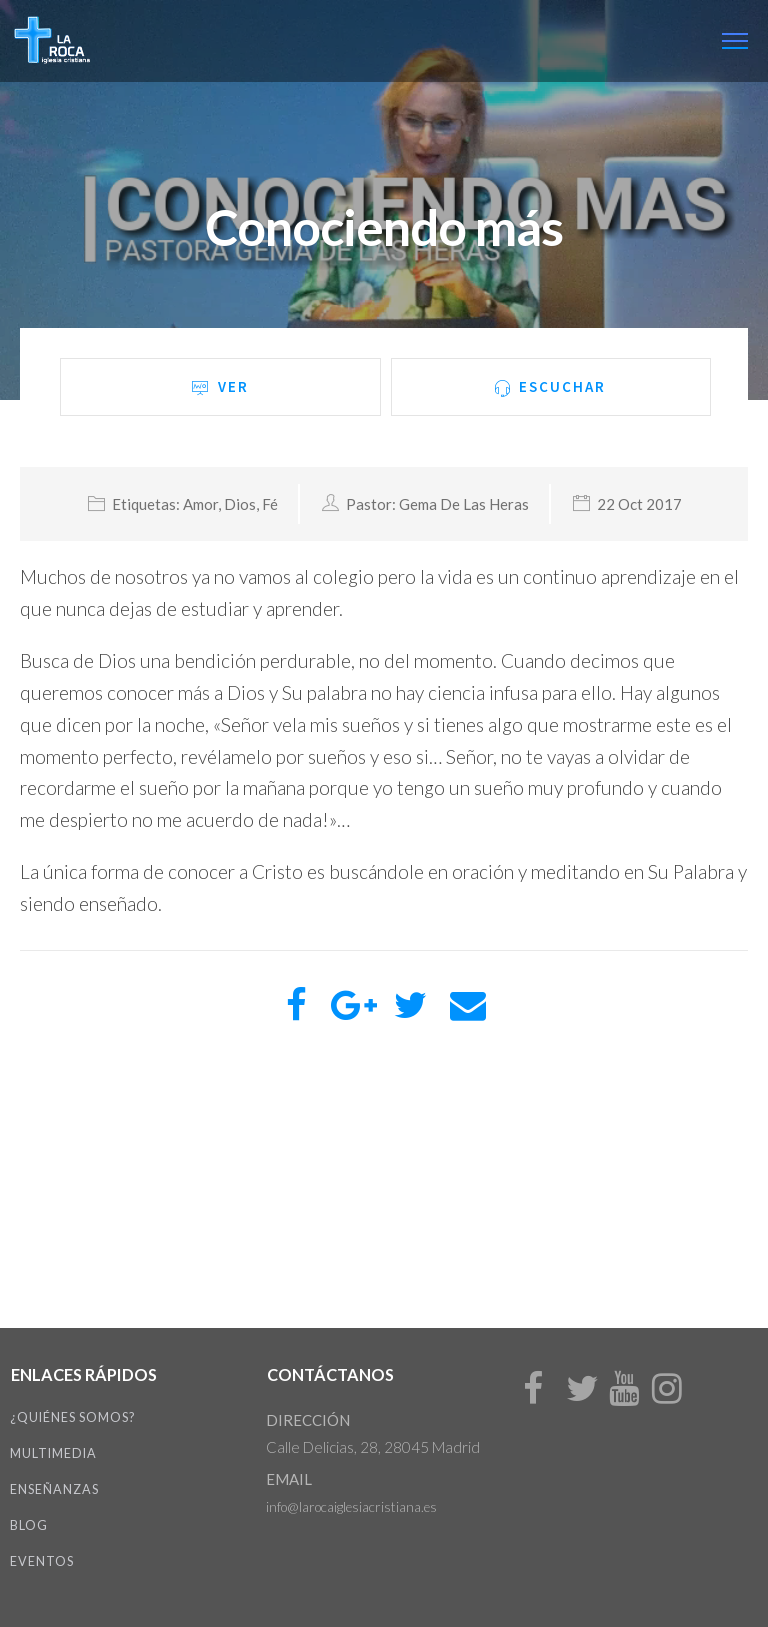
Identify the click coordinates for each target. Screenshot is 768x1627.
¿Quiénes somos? (72, 1417)
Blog (29, 1525)
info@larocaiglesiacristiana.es (351, 1507)
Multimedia (53, 1453)
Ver (220, 387)
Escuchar (550, 387)
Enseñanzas (54, 1489)
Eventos (42, 1561)
